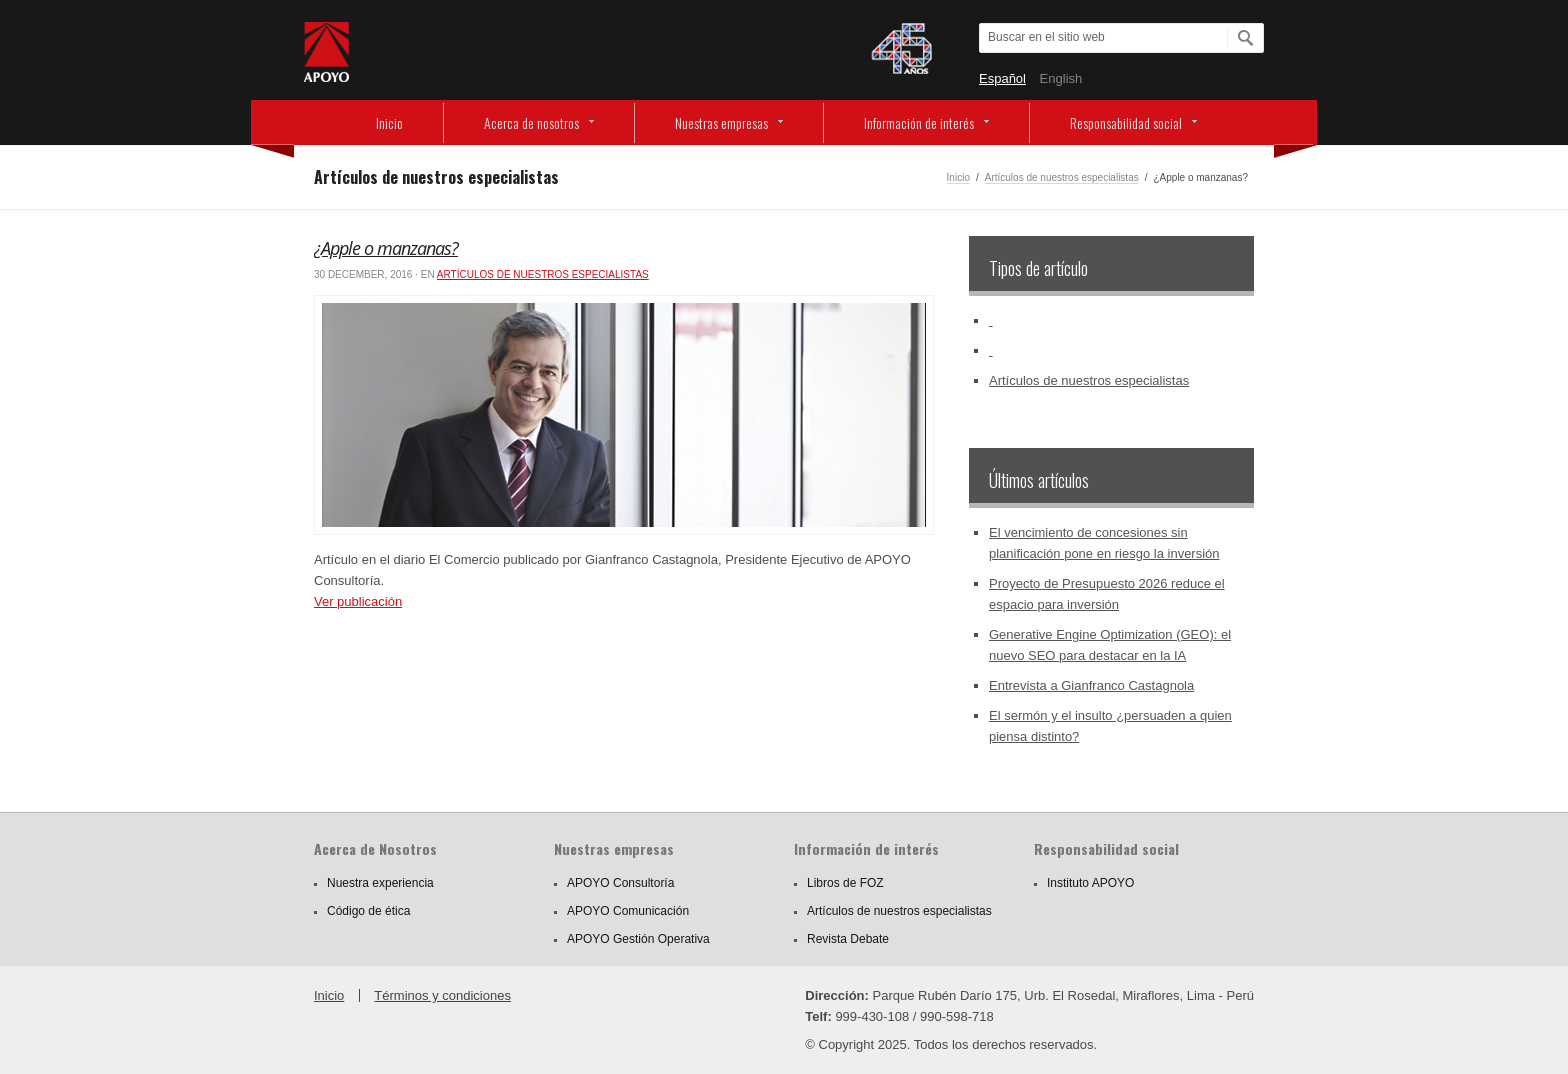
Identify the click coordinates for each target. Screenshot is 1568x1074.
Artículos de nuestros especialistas (1062, 177)
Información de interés (919, 122)
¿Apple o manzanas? (386, 248)
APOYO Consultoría (620, 883)
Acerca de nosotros (531, 122)
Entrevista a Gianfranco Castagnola (1091, 685)
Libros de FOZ (845, 883)
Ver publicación (358, 601)
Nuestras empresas (721, 122)
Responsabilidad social (1126, 122)
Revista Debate (848, 939)
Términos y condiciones (442, 995)
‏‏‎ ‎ (991, 320)
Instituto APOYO (1090, 883)
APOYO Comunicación (628, 911)
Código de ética (368, 911)
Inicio (389, 122)
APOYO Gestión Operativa (638, 939)
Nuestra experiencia (380, 883)
